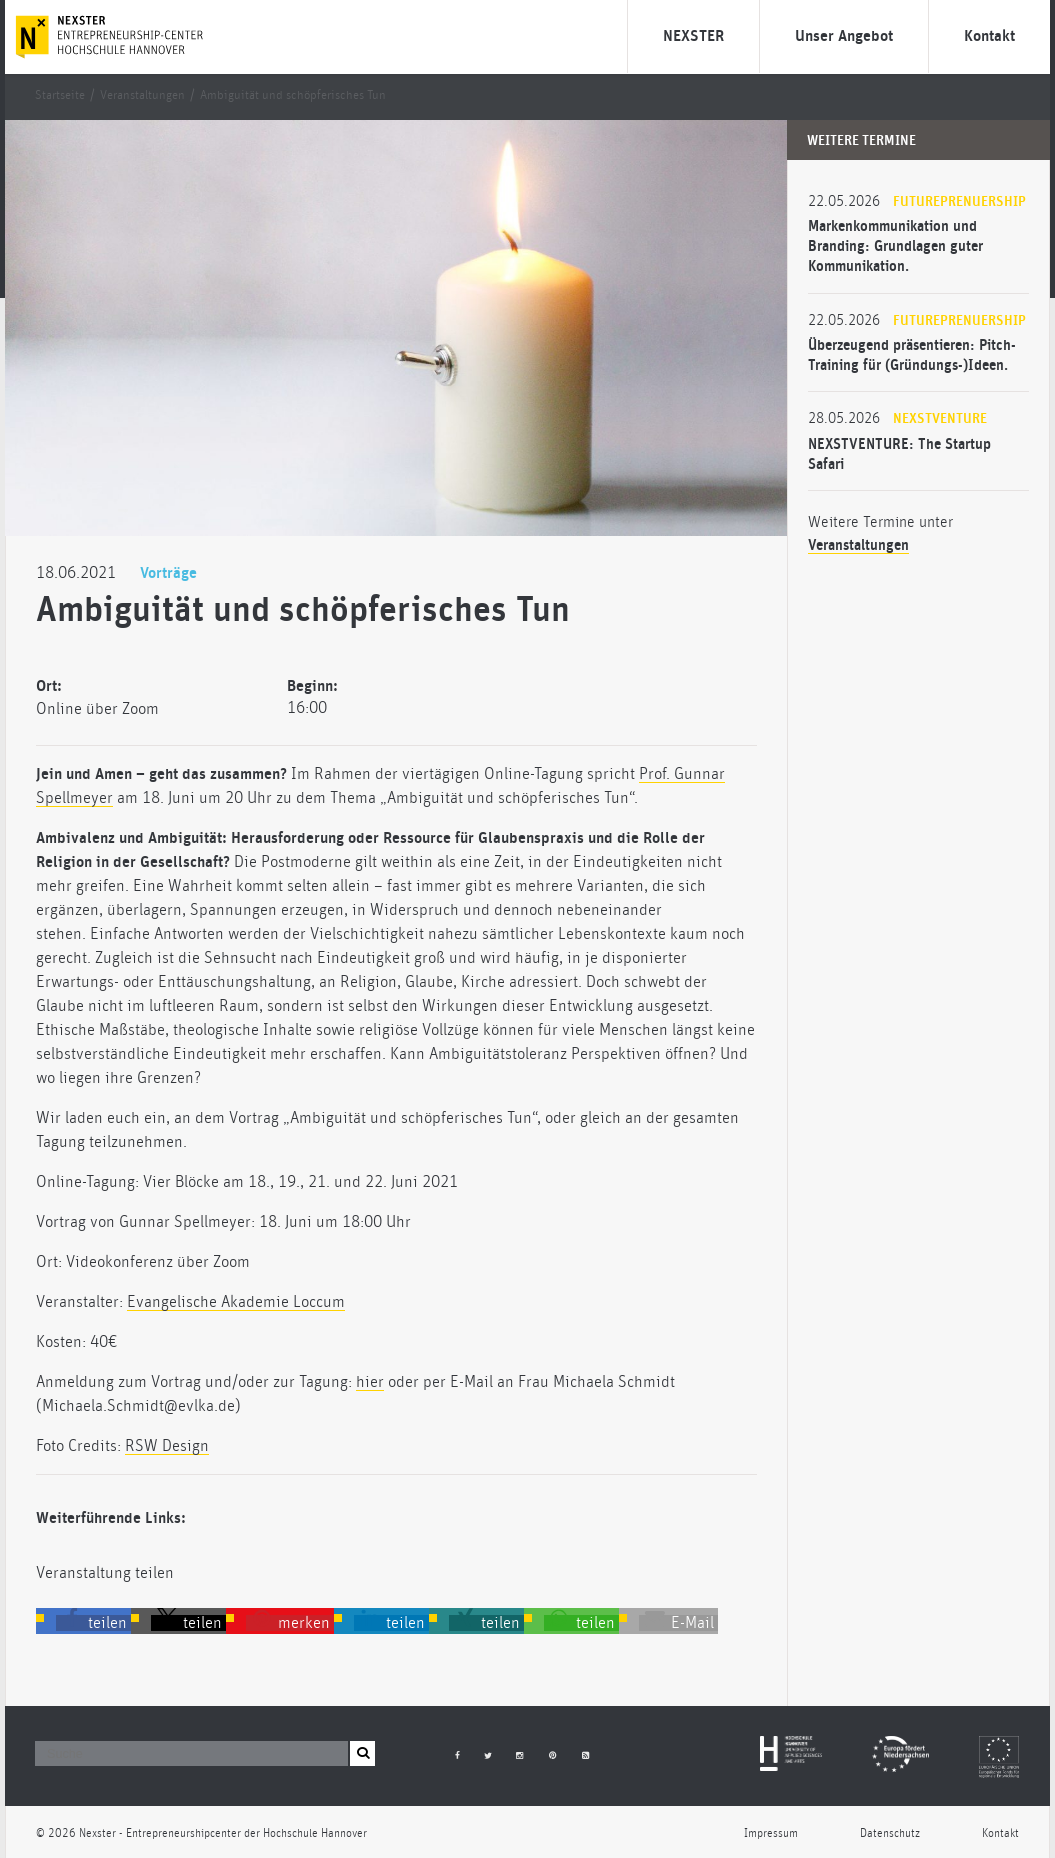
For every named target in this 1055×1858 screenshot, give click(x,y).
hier (370, 1382)
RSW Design (167, 1446)
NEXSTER (693, 36)
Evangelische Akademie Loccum (236, 1302)
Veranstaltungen (142, 95)
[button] (93, 1623)
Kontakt (989, 36)
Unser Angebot (844, 36)
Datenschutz (890, 1833)
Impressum (771, 1833)
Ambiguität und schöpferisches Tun (293, 95)
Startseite (60, 95)
